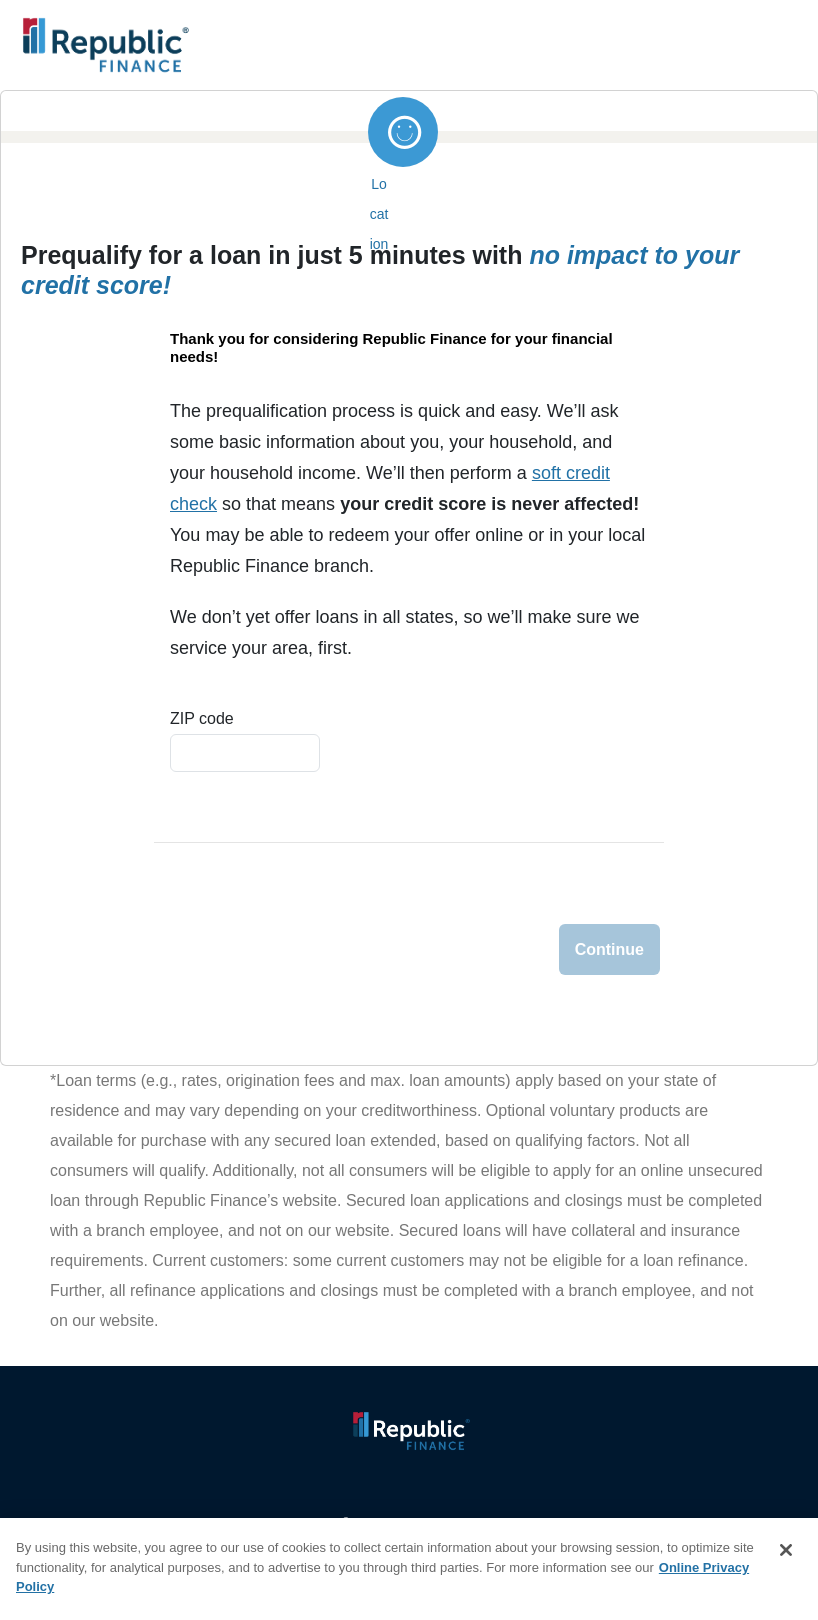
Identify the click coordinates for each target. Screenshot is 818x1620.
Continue (609, 949)
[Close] (786, 1550)
